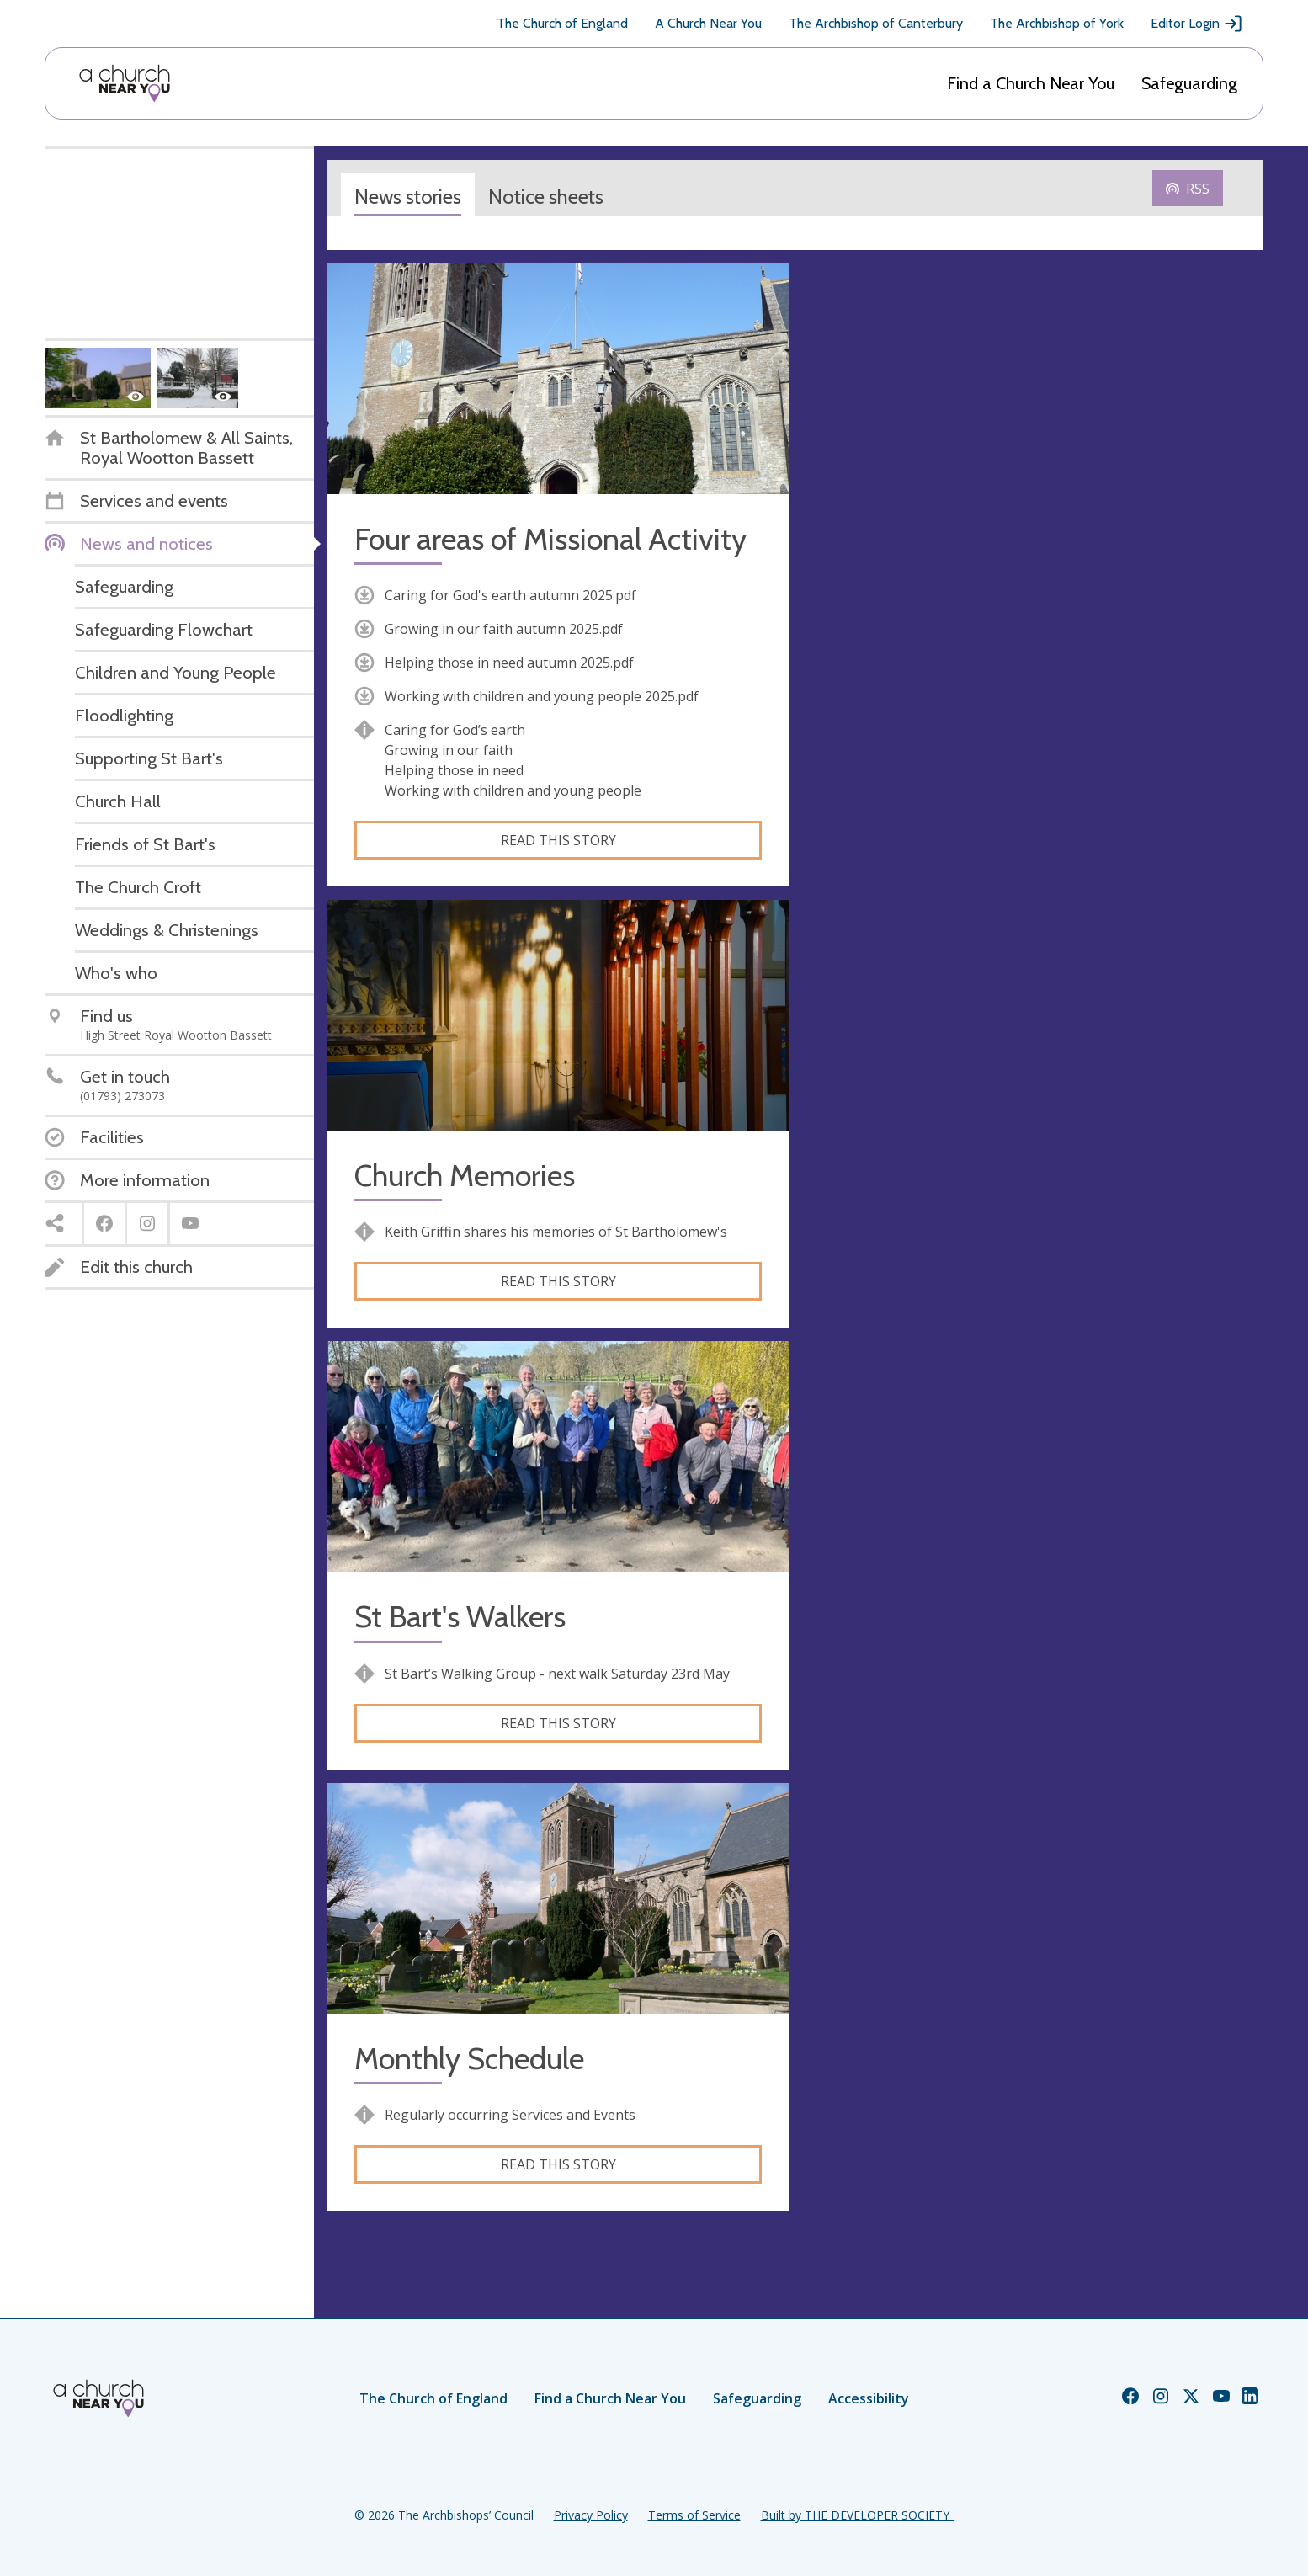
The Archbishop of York (1057, 23)
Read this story (558, 840)
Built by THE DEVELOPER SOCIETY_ (857, 2515)
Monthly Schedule (469, 2059)
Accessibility (868, 2398)
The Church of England (562, 23)
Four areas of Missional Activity (550, 539)
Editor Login (1197, 23)
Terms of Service (694, 2515)
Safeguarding (1189, 83)
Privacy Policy (591, 2515)
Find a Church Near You (1030, 83)
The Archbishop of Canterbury (876, 23)
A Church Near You (708, 23)
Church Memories (464, 1176)
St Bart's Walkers (460, 1617)
